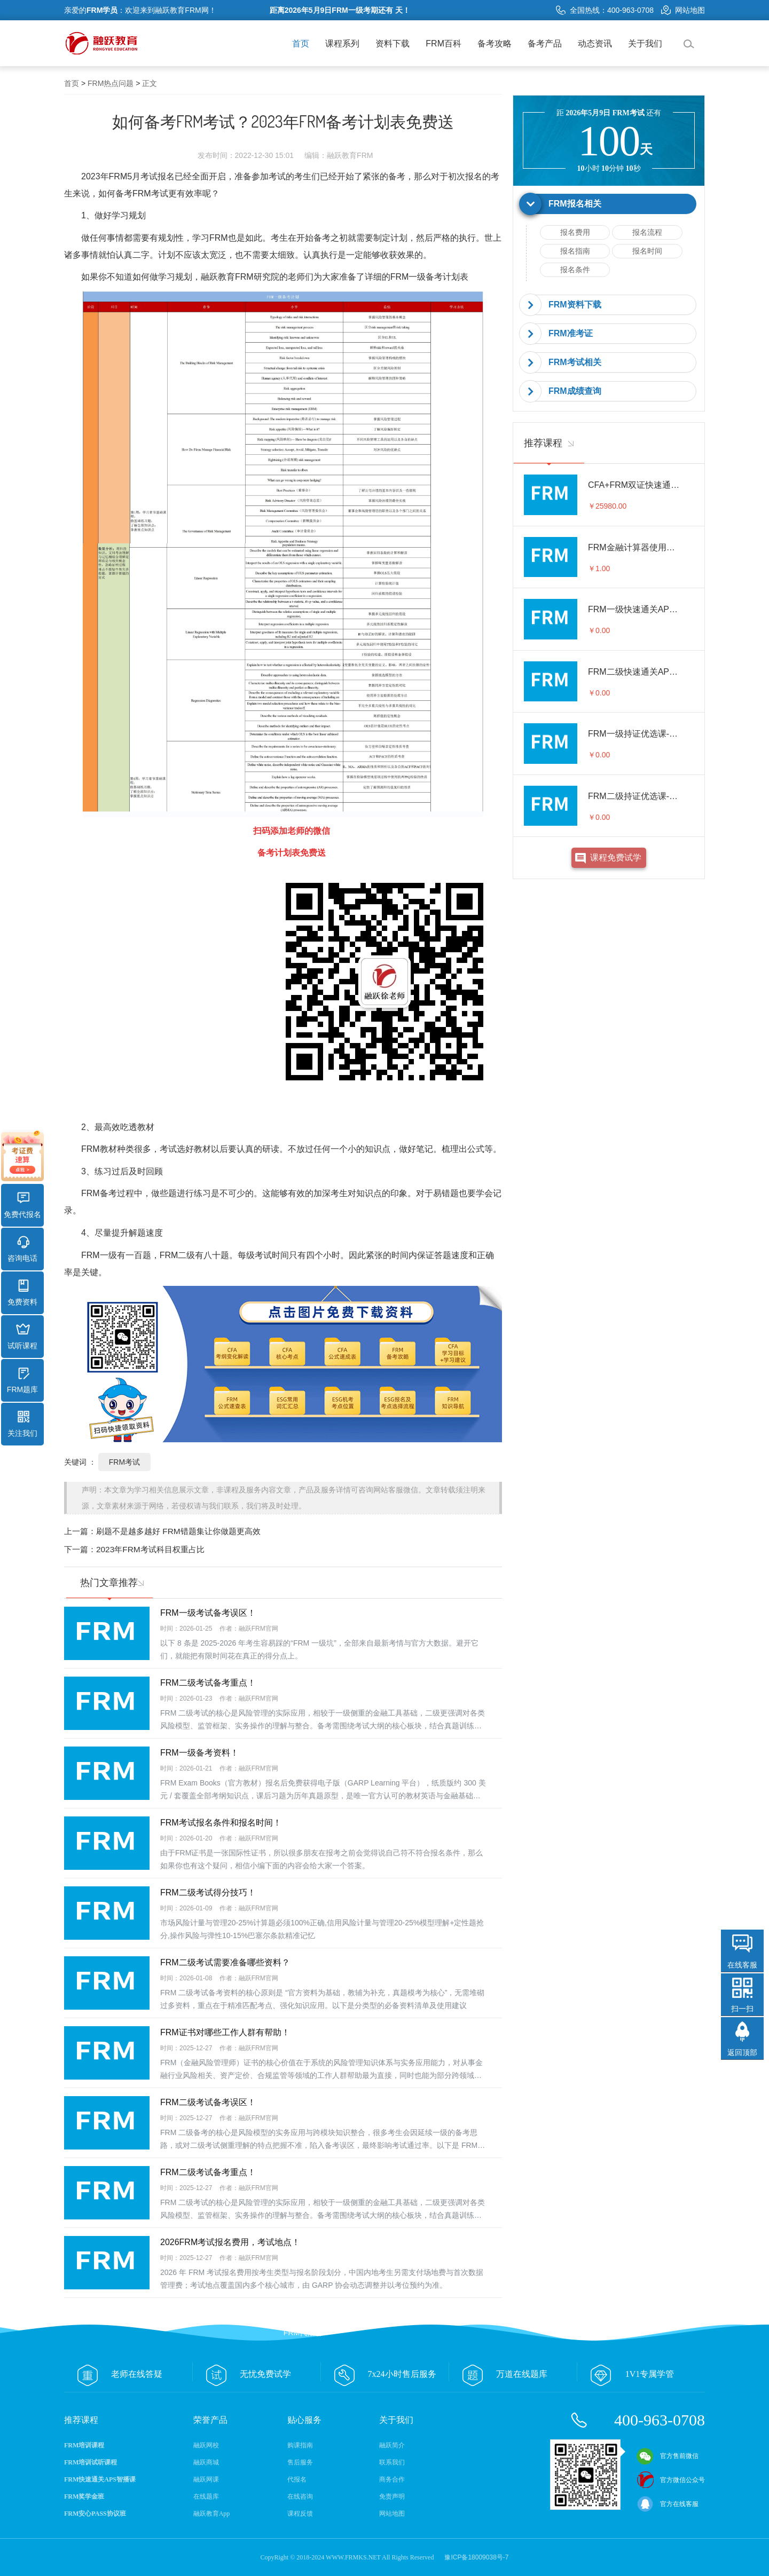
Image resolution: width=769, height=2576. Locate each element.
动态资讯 (595, 43)
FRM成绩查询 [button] (574, 391)
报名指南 (575, 251)
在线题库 (206, 2496)
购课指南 (300, 2445)
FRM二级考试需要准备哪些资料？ (225, 1962)
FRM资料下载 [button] (574, 304)
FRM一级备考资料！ (199, 1752)
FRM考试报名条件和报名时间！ (220, 1822)
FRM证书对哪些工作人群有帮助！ (225, 2032)
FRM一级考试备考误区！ (208, 1612)
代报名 (297, 2479)
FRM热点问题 (111, 83)
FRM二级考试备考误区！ (208, 2102)
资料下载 (392, 43)
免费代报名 (22, 1205)
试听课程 (22, 1336)
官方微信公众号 (671, 2479)
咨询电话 (22, 1249)
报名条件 (575, 269)
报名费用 (575, 232)
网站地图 (683, 10)
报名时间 (647, 251)
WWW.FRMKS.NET (353, 2557)
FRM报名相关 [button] (574, 203)
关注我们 (22, 1424)
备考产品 (545, 43)
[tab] (608, 204)
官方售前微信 (668, 2455)
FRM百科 (443, 43)
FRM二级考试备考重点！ (208, 1682)
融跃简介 (392, 2445)
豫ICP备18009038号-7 (476, 2557)
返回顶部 (742, 2052)
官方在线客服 (668, 2503)
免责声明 (392, 2496)
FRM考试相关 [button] (574, 362)
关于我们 (645, 43)
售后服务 (300, 2462)
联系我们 (392, 2462)
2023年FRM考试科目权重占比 (150, 1549)
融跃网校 (206, 2445)
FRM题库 (22, 1380)
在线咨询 (300, 2496)
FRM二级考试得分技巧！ (208, 1892)
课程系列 (342, 43)
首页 (300, 43)
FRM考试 (124, 1462)
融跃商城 (206, 2462)
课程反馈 (300, 2513)
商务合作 (392, 2479)
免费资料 (22, 1292)
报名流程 (647, 232)
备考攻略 (494, 43)
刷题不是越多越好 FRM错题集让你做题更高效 (178, 1531)
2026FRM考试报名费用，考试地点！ (230, 2242)
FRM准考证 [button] (570, 333)
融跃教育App (211, 2513)
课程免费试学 (615, 857)
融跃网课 (206, 2479)
